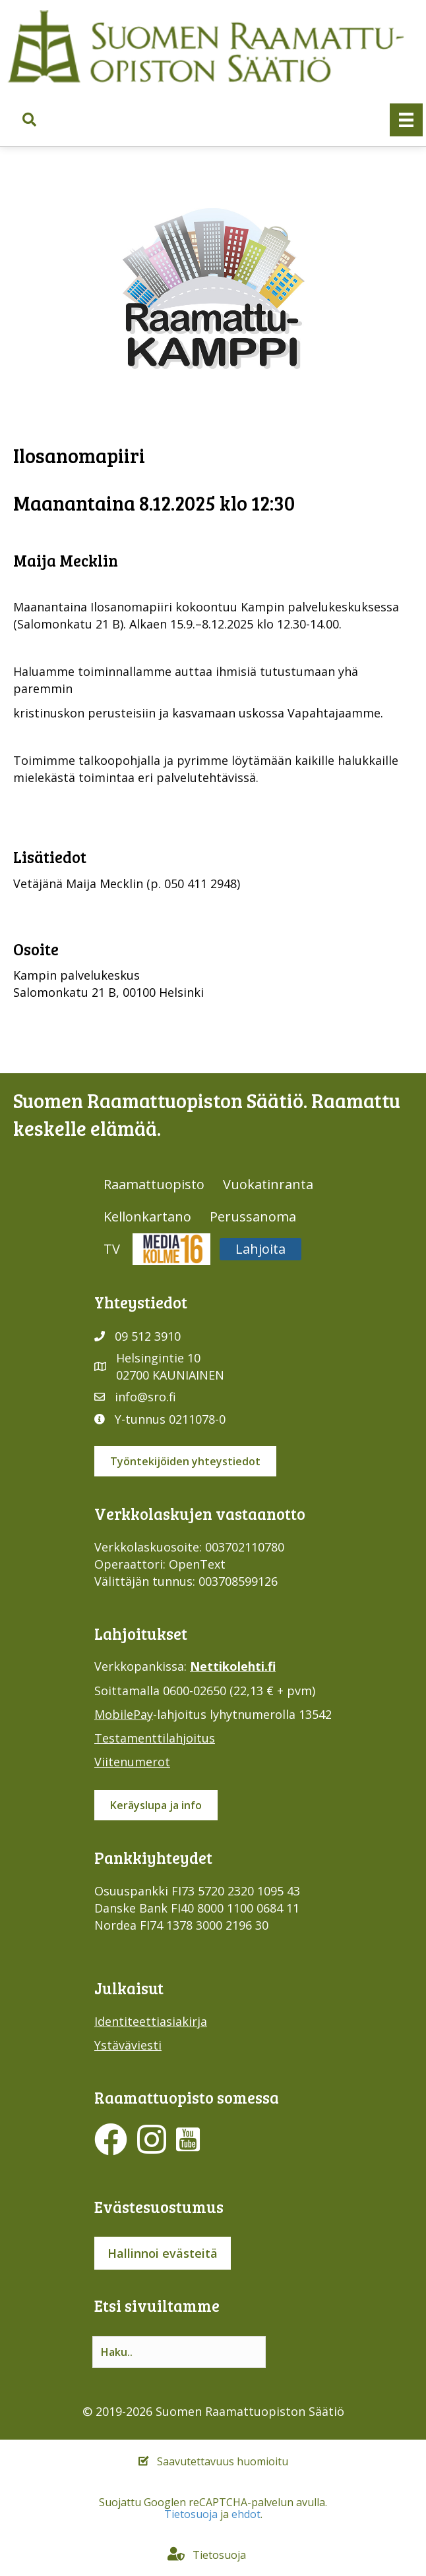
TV (112, 1249)
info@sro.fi (145, 1397)
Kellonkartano (147, 1216)
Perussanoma (253, 1216)
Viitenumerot (132, 1762)
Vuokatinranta (268, 1184)
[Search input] (179, 2352)
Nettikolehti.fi (233, 1666)
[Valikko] (406, 119)
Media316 (171, 1249)
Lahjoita (260, 1249)
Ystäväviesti (128, 2045)
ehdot (245, 2514)
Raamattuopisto (154, 1184)
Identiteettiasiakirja (150, 2021)
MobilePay (123, 1714)
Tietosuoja (191, 2514)
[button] (29, 120)
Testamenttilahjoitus (154, 1738)
